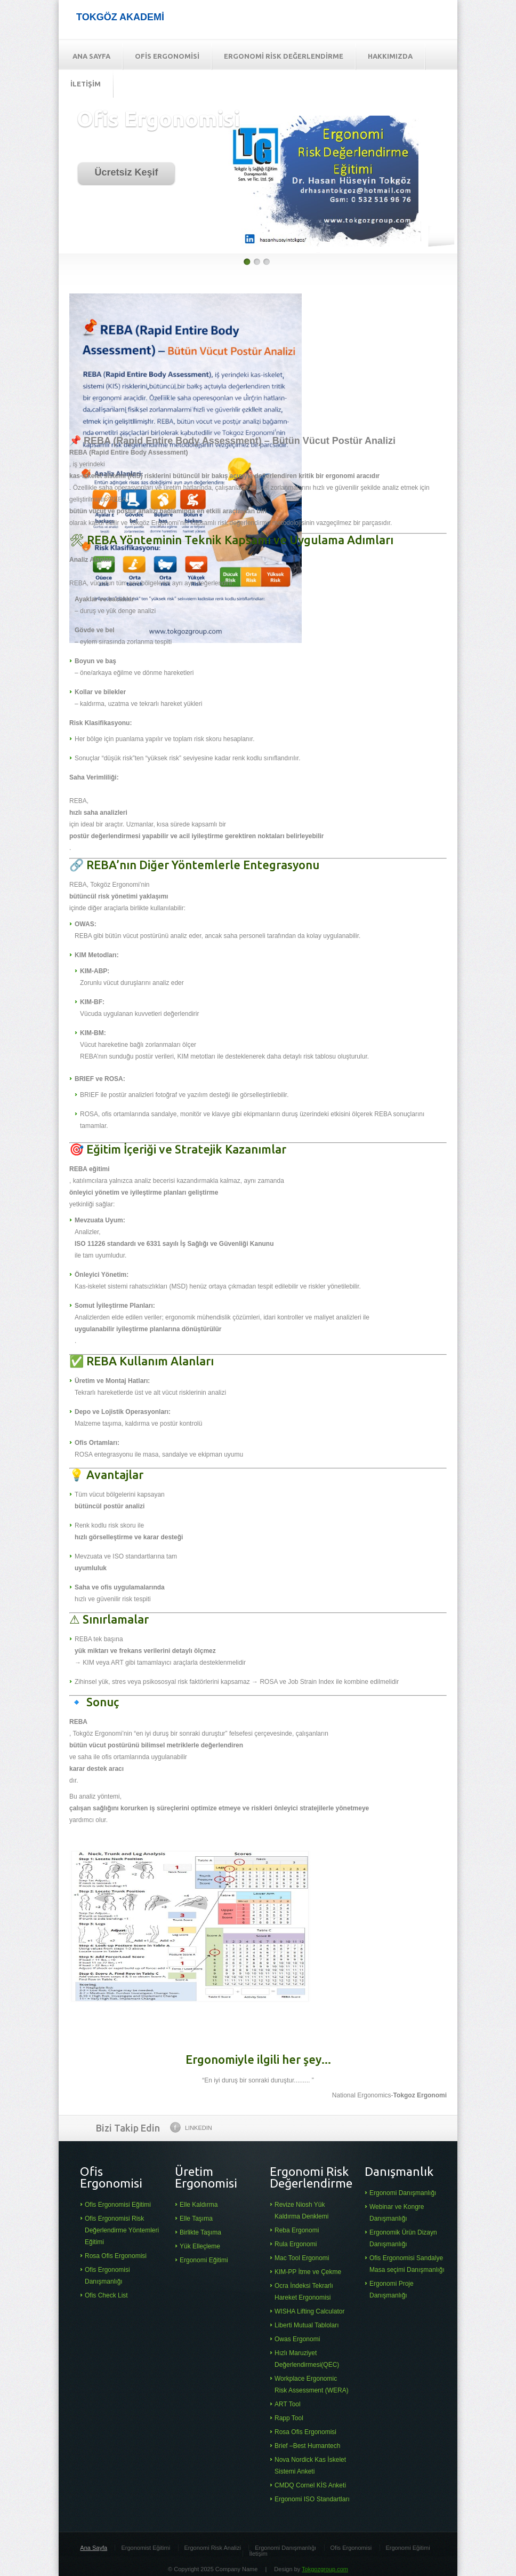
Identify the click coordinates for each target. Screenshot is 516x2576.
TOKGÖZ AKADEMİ (120, 17)
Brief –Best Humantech (307, 2446)
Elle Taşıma (196, 2218)
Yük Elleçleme (200, 2246)
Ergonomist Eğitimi (145, 2548)
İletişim (258, 2553)
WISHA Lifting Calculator (309, 2311)
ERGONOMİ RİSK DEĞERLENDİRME (283, 56)
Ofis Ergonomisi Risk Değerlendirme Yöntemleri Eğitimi (122, 2230)
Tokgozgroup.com (325, 2569)
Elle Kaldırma (198, 2204)
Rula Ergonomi (296, 2244)
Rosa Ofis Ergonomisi (116, 2256)
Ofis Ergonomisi (351, 2548)
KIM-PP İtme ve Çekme (308, 2272)
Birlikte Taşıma (200, 2232)
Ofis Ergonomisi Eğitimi (118, 2204)
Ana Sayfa (93, 2548)
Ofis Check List (106, 2295)
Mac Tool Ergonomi (302, 2258)
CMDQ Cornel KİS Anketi (310, 2485)
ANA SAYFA (91, 56)
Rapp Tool (289, 2418)
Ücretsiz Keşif (126, 172)
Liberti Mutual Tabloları (307, 2325)
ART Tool (288, 2404)
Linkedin (191, 2127)
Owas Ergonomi (297, 2339)
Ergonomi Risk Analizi (212, 2548)
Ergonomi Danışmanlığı (402, 2193)
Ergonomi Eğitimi (204, 2260)
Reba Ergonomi (297, 2230)
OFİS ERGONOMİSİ (167, 56)
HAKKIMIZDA (390, 56)
